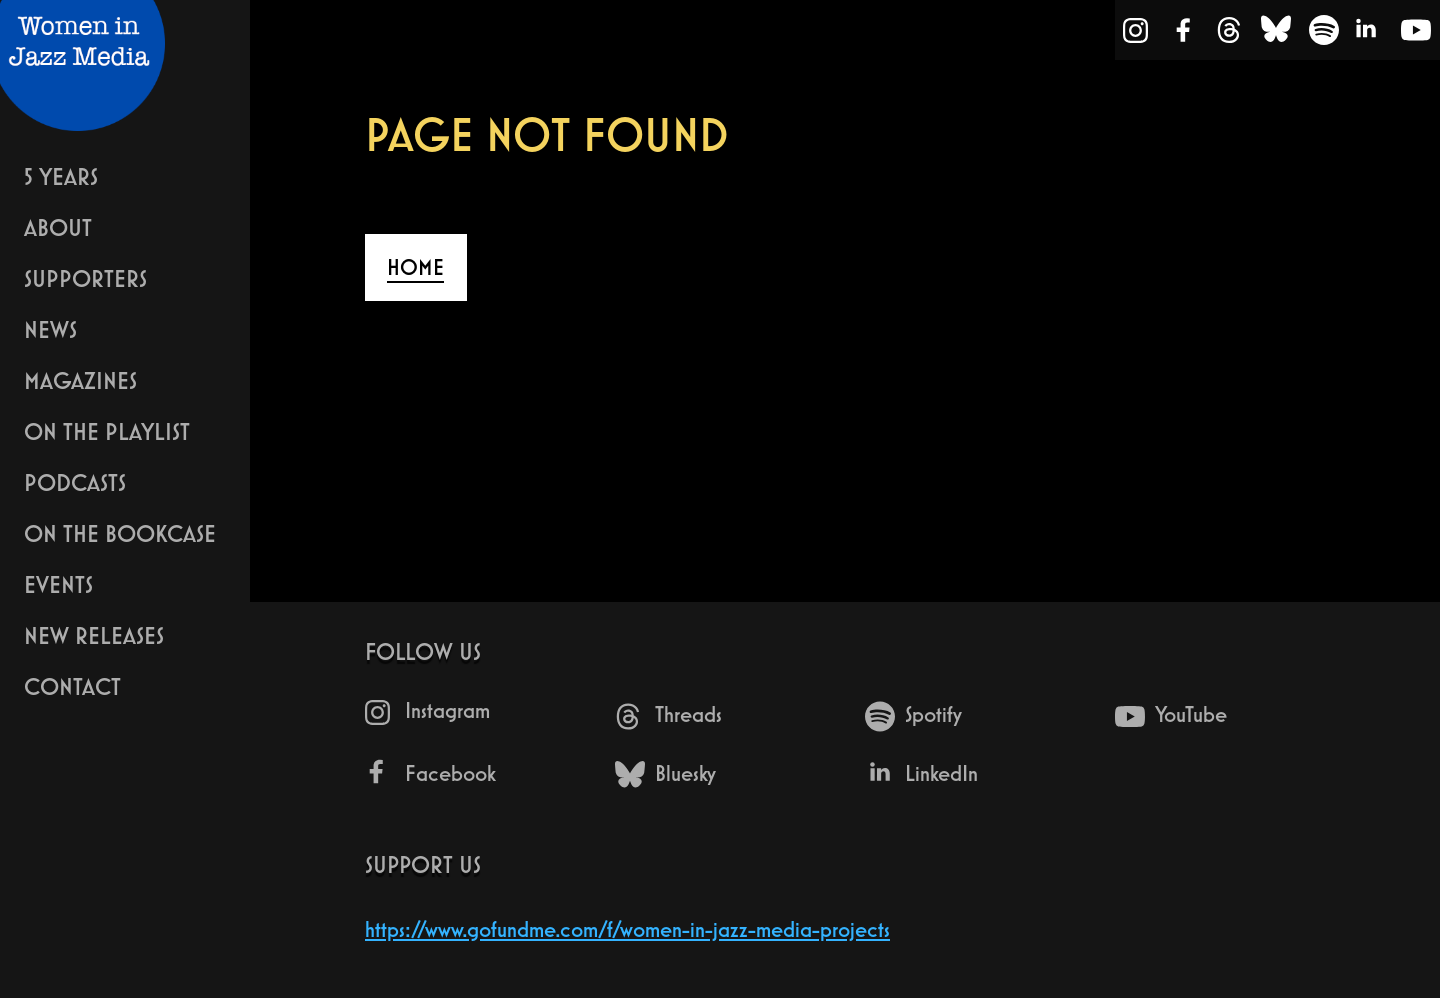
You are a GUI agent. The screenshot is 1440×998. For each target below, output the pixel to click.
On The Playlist (107, 431)
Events (58, 584)
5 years (61, 176)
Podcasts (75, 482)
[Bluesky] (1276, 34)
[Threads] (1229, 34)
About (58, 227)
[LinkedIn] (1368, 34)
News (50, 329)
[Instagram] (1136, 34)
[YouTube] (1416, 34)
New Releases (94, 635)
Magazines (80, 380)
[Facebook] (1184, 34)
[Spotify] (1324, 34)
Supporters (85, 278)
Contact (72, 686)
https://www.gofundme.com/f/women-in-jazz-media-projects (627, 929)
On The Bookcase (120, 533)
